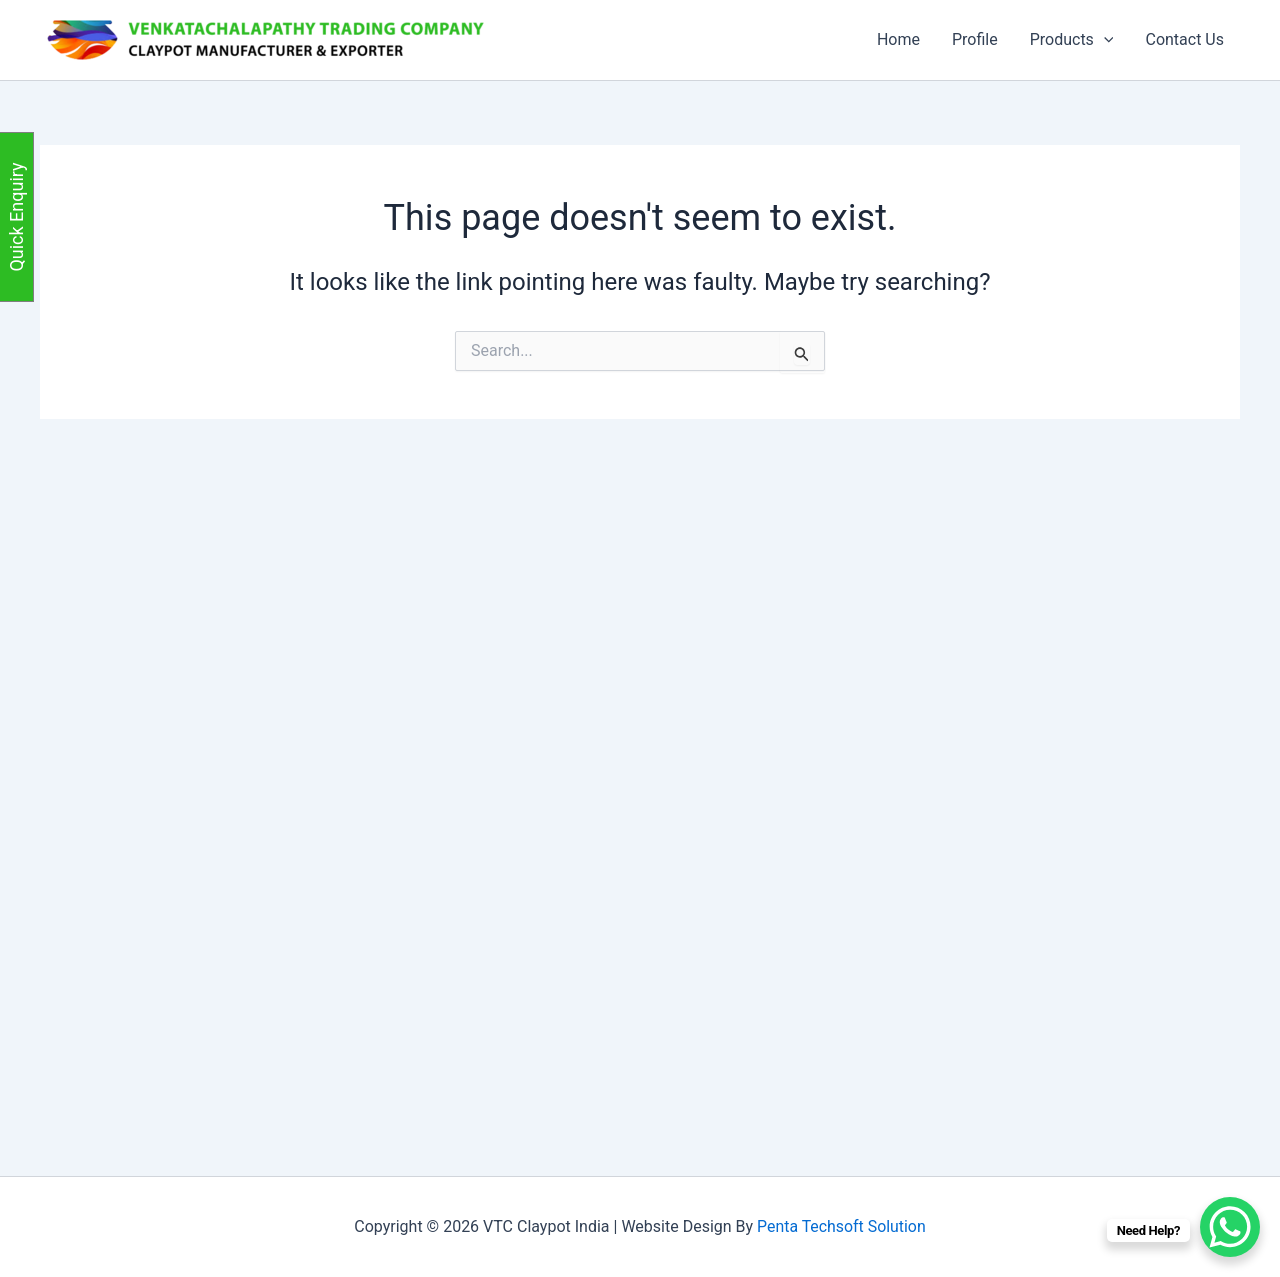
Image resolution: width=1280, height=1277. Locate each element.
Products (1072, 40)
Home (898, 39)
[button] (1104, 40)
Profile (975, 39)
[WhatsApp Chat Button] (1230, 1227)
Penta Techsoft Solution (841, 1226)
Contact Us (1184, 39)
